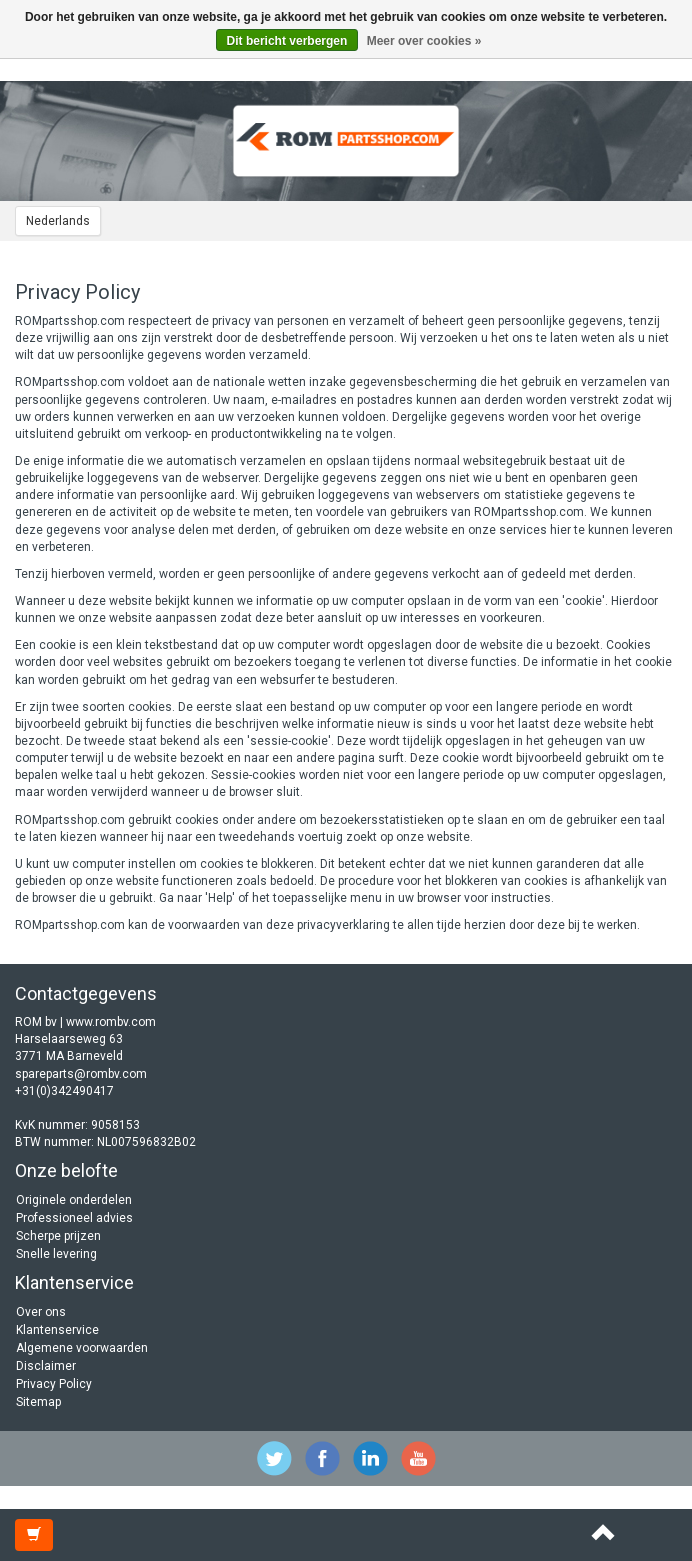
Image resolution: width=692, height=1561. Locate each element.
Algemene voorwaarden (82, 1348)
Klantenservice (57, 1330)
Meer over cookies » (424, 41)
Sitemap (38, 1402)
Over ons (41, 1312)
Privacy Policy (54, 1384)
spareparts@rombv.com (81, 1074)
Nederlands (58, 221)
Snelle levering (56, 1254)
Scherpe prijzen (58, 1236)
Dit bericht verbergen (287, 41)
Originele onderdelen (74, 1200)
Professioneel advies (74, 1218)
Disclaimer (46, 1366)
